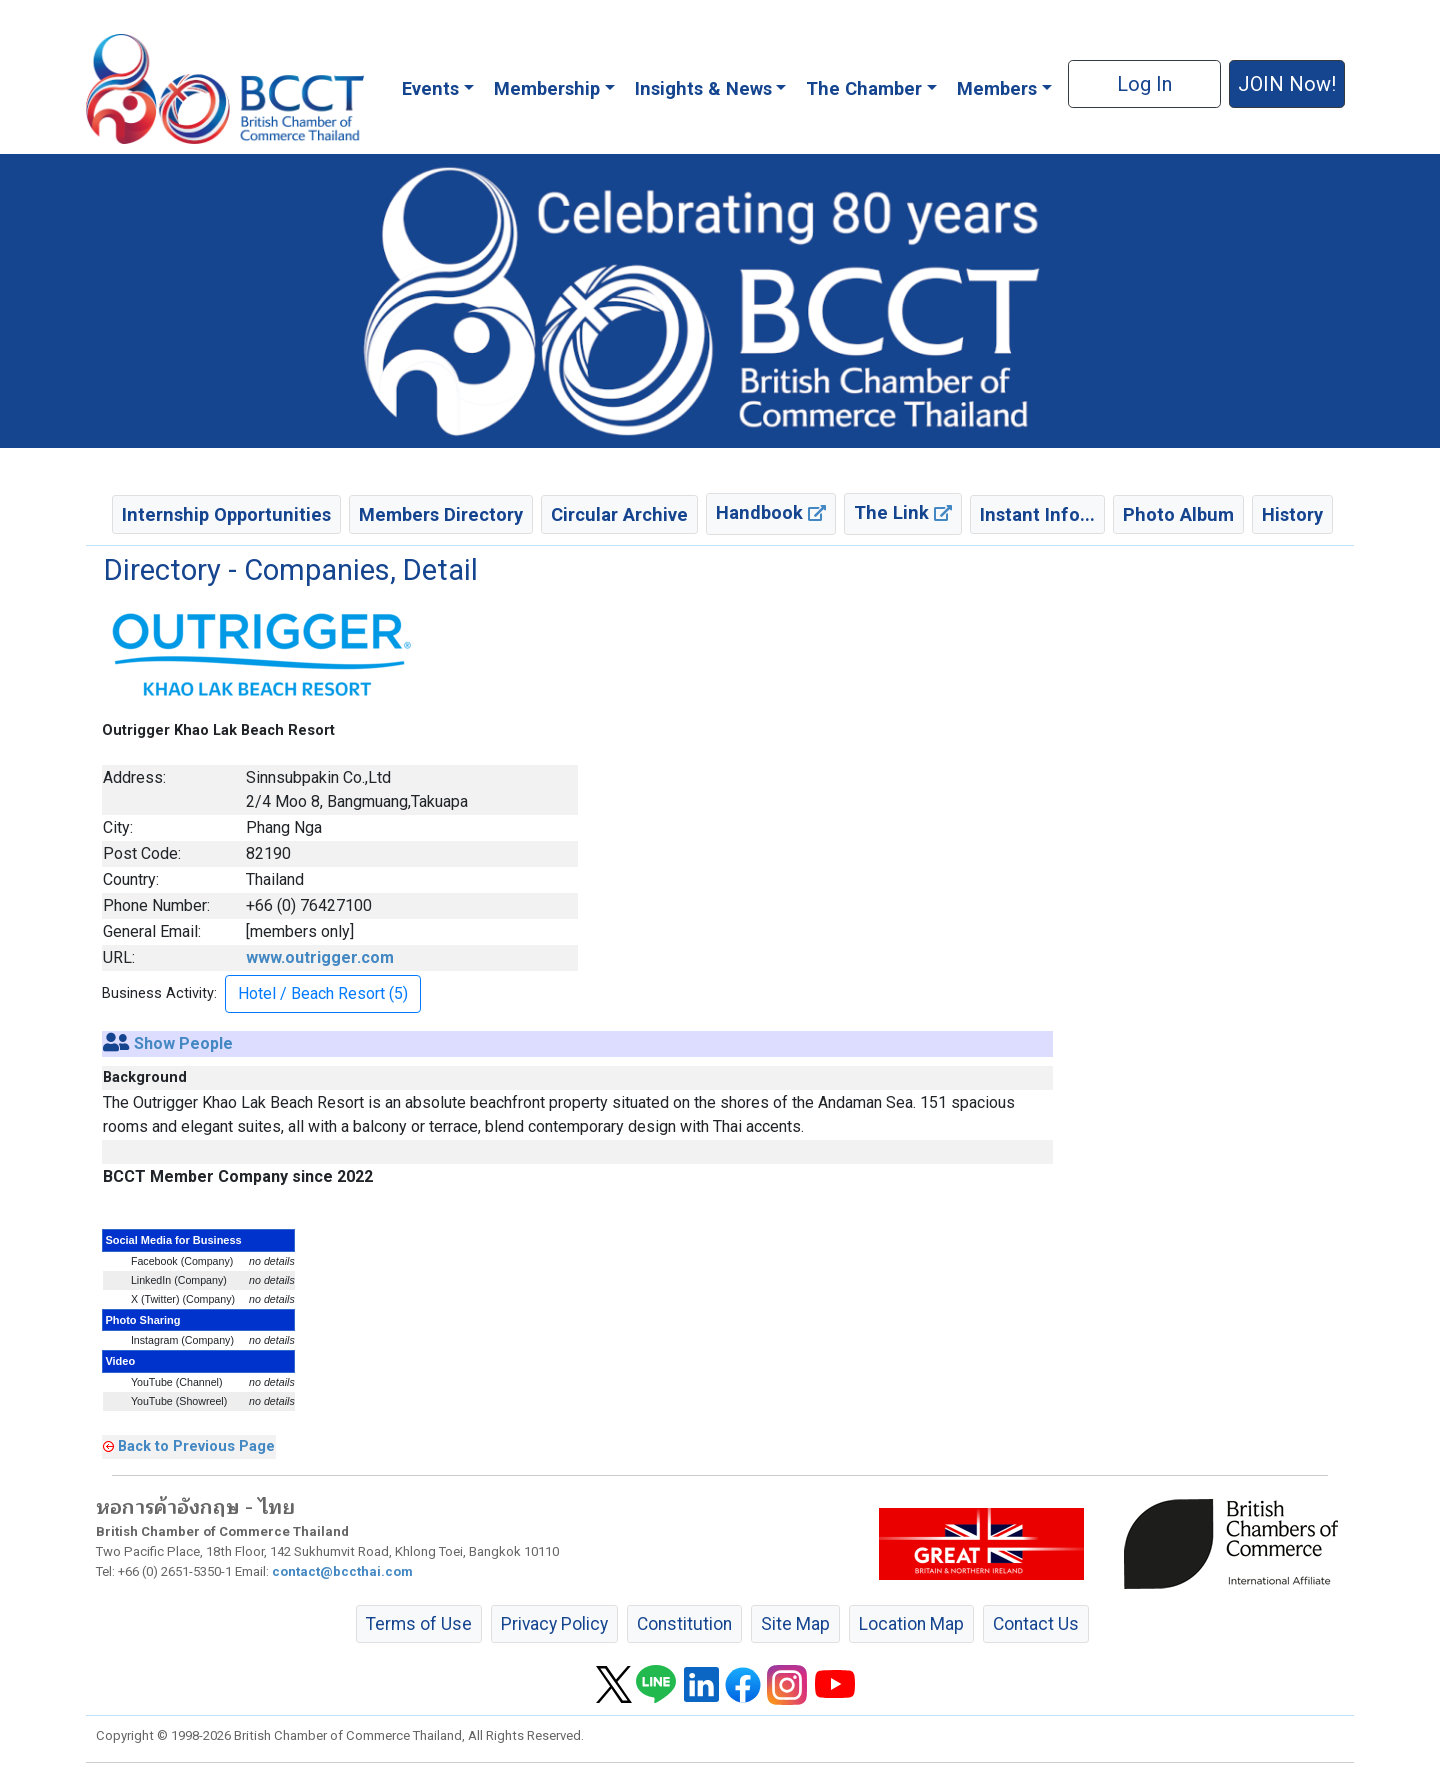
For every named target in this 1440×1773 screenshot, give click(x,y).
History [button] (1292, 514)
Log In (1144, 84)
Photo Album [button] (1178, 514)
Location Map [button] (911, 1624)
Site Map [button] (795, 1624)
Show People (183, 1043)
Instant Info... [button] (1037, 514)
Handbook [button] (771, 512)
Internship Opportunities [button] (226, 514)
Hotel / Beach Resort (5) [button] (323, 993)
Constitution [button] (684, 1624)
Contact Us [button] (1036, 1624)
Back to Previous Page (196, 1446)
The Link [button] (903, 512)
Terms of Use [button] (419, 1624)
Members (997, 88)
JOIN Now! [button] (1287, 84)
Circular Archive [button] (619, 514)
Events (430, 88)
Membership (547, 88)
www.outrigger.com (320, 957)
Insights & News (703, 88)
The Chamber (864, 88)
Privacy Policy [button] (554, 1624)
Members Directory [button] (441, 514)
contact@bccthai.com (342, 1571)
